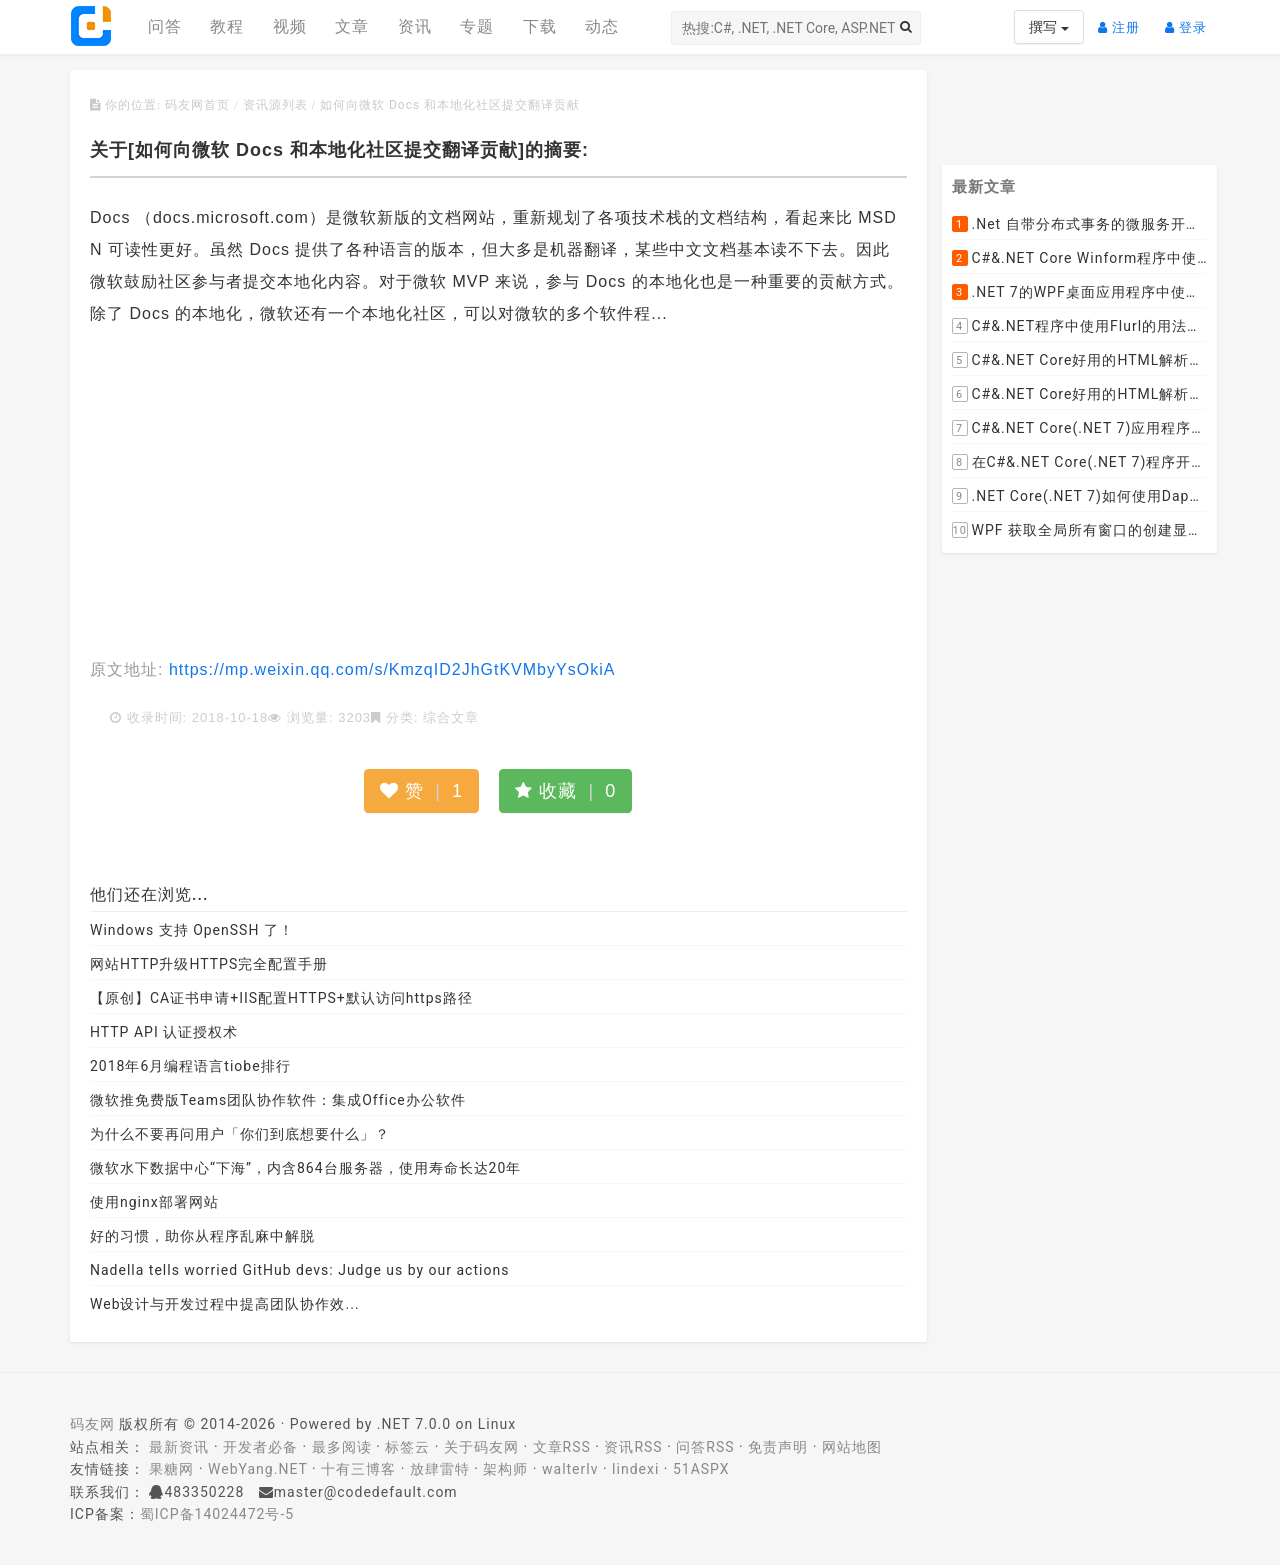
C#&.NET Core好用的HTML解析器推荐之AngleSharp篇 (1080, 395)
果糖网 (171, 1469)
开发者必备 (260, 1447)
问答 (165, 26)
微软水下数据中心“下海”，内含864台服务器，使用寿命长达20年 (305, 1168)
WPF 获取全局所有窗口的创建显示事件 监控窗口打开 (1080, 531)
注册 (1124, 19)
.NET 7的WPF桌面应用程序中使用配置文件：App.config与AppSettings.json (1080, 293)
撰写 (1048, 27)
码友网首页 (197, 105)
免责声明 (778, 1447)
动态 (602, 26)
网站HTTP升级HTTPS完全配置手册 (209, 964)
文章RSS (562, 1447)
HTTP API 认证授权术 (164, 1032)
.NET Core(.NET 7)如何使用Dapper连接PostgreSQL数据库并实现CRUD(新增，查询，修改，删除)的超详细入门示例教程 (1080, 497)
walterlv (570, 1469)
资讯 (415, 26)
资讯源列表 (275, 105)
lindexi (635, 1469)
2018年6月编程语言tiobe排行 (190, 1066)
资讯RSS (633, 1447)
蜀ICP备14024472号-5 (217, 1514)
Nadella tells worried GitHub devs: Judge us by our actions (299, 1270)
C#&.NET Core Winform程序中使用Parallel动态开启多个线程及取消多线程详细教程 (1080, 259)
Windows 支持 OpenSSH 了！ (192, 930)
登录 (1191, 19)
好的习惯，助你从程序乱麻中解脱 (202, 1236)
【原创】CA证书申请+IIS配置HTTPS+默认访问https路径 (281, 998)
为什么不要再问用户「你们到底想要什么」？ (240, 1134)
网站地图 (852, 1447)
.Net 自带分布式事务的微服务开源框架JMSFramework (1080, 225)
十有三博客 (358, 1469)
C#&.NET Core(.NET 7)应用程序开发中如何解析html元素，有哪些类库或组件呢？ (1080, 429)
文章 (352, 26)
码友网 (92, 1424)
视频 (290, 26)
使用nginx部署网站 (154, 1202)
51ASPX (701, 1469)
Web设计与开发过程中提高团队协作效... (225, 1304)
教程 (227, 26)
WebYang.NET (257, 1469)
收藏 (565, 791)
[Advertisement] (498, 494)
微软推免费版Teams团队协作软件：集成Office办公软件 (278, 1100)
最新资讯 (179, 1447)
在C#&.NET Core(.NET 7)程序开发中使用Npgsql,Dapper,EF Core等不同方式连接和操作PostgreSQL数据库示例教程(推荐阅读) (1080, 463)
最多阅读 (342, 1447)
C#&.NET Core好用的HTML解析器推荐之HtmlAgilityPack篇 (1080, 361)
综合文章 (451, 717)
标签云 (407, 1447)
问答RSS (705, 1447)
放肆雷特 (440, 1469)
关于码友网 (481, 1447)
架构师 (505, 1469)
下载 (540, 26)
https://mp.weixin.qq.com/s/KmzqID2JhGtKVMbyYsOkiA (389, 669)
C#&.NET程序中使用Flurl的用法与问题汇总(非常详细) (1080, 327)
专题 (477, 26)
